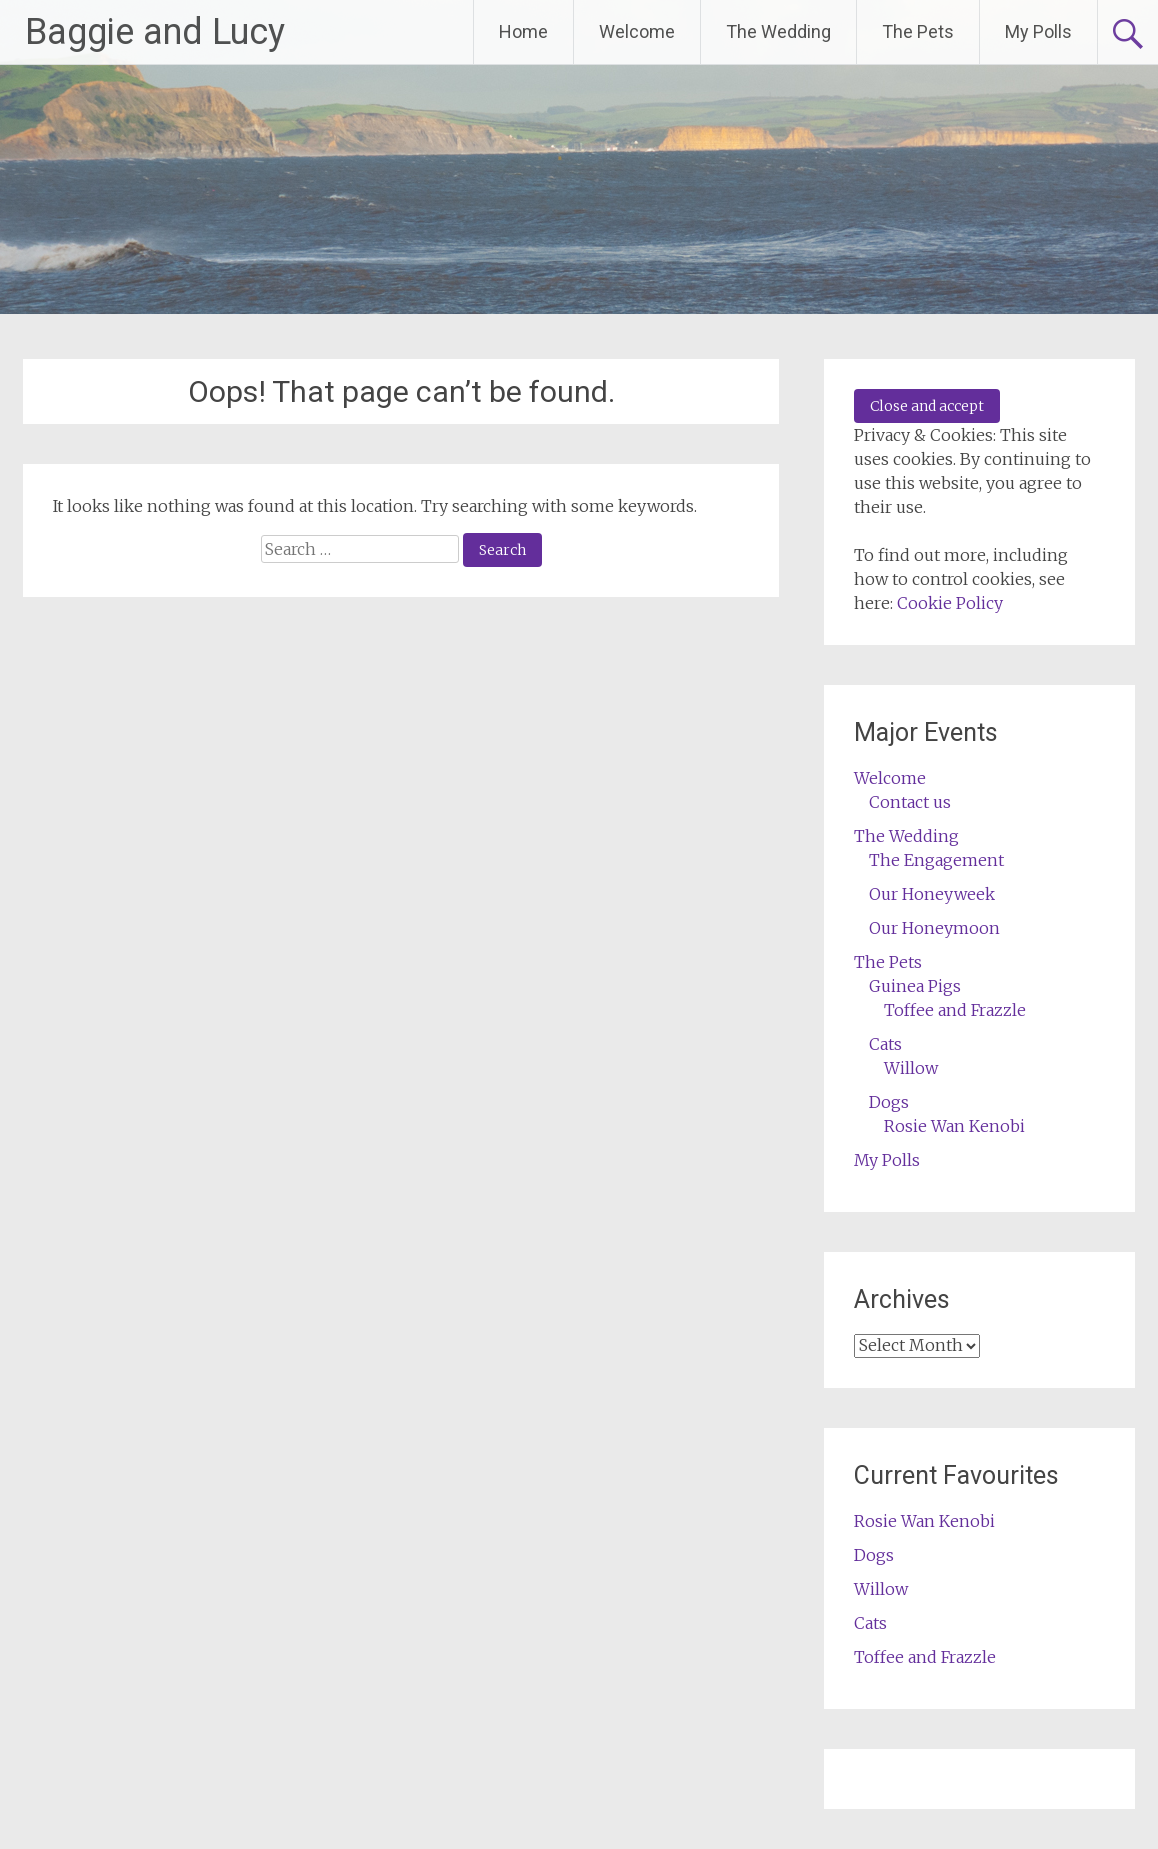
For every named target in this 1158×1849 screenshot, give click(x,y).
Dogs (889, 1102)
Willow (911, 1068)
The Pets (918, 31)
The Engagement (936, 860)
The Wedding (778, 31)
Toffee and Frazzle (955, 1010)
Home (523, 31)
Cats (885, 1044)
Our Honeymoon (934, 928)
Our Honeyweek (932, 894)
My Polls (1038, 31)
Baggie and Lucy (155, 32)
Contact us (910, 802)
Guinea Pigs (915, 986)
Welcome (637, 31)
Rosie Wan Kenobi (954, 1126)
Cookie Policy (950, 603)
